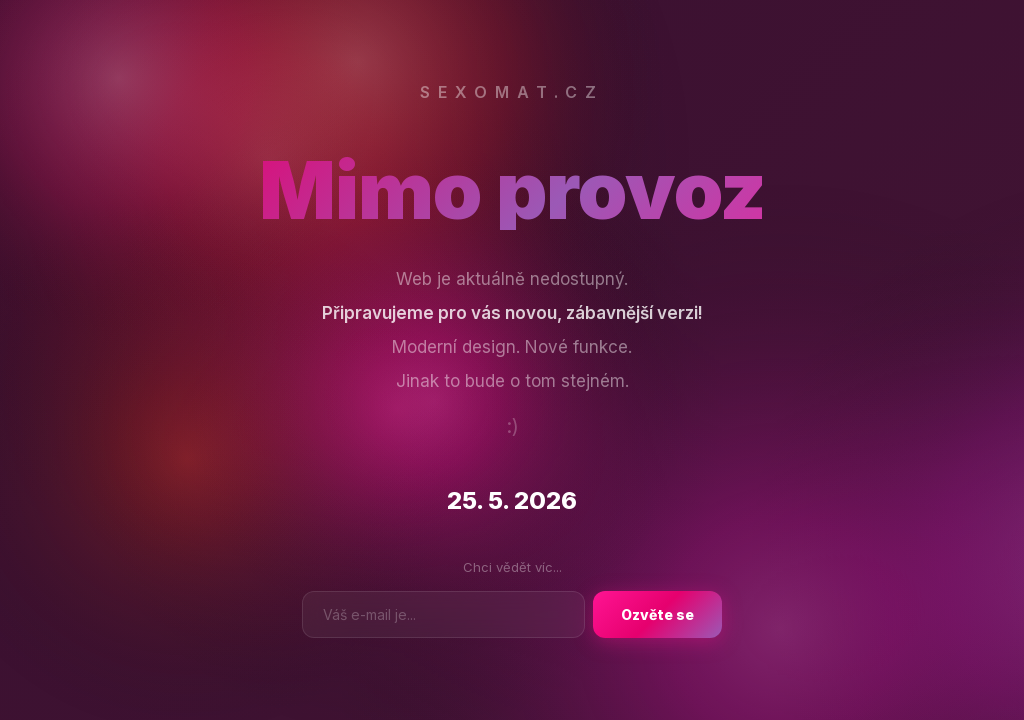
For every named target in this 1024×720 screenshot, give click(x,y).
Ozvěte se (657, 614)
